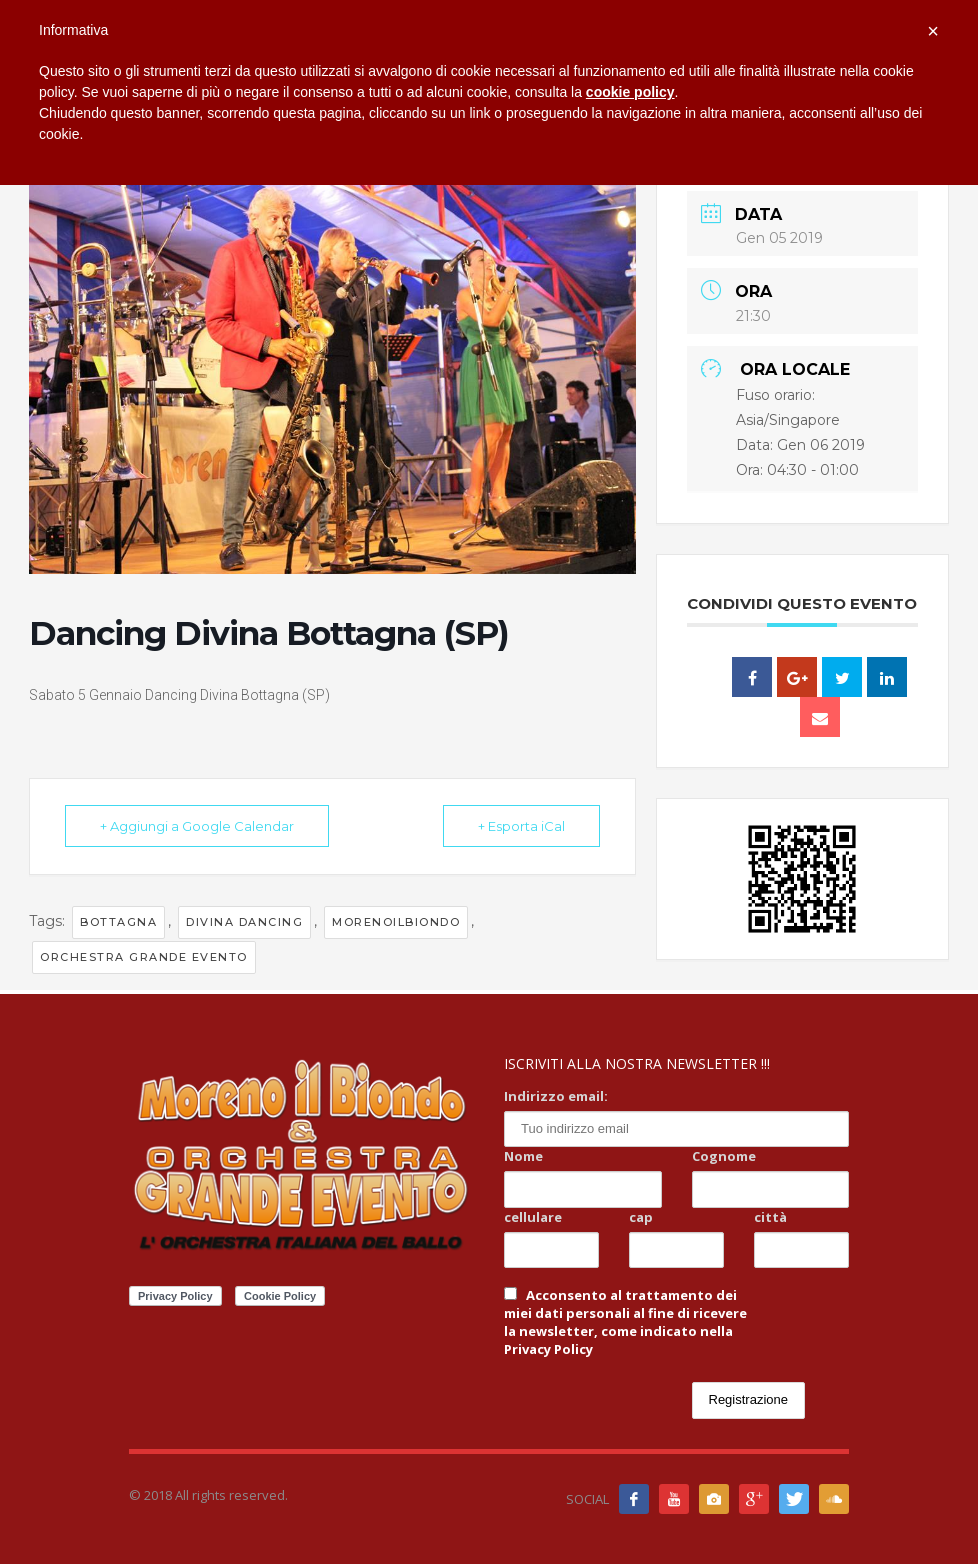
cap (641, 1217)
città (770, 1217)
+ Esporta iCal (521, 826)
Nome (523, 1156)
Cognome (724, 1156)
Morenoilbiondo (396, 922)
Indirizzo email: (556, 1096)
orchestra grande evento (144, 957)
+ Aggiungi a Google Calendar (197, 826)
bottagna (118, 922)
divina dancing (244, 922)
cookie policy (630, 92)
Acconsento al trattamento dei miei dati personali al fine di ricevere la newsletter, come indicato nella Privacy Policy (625, 1322)
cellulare (533, 1217)
